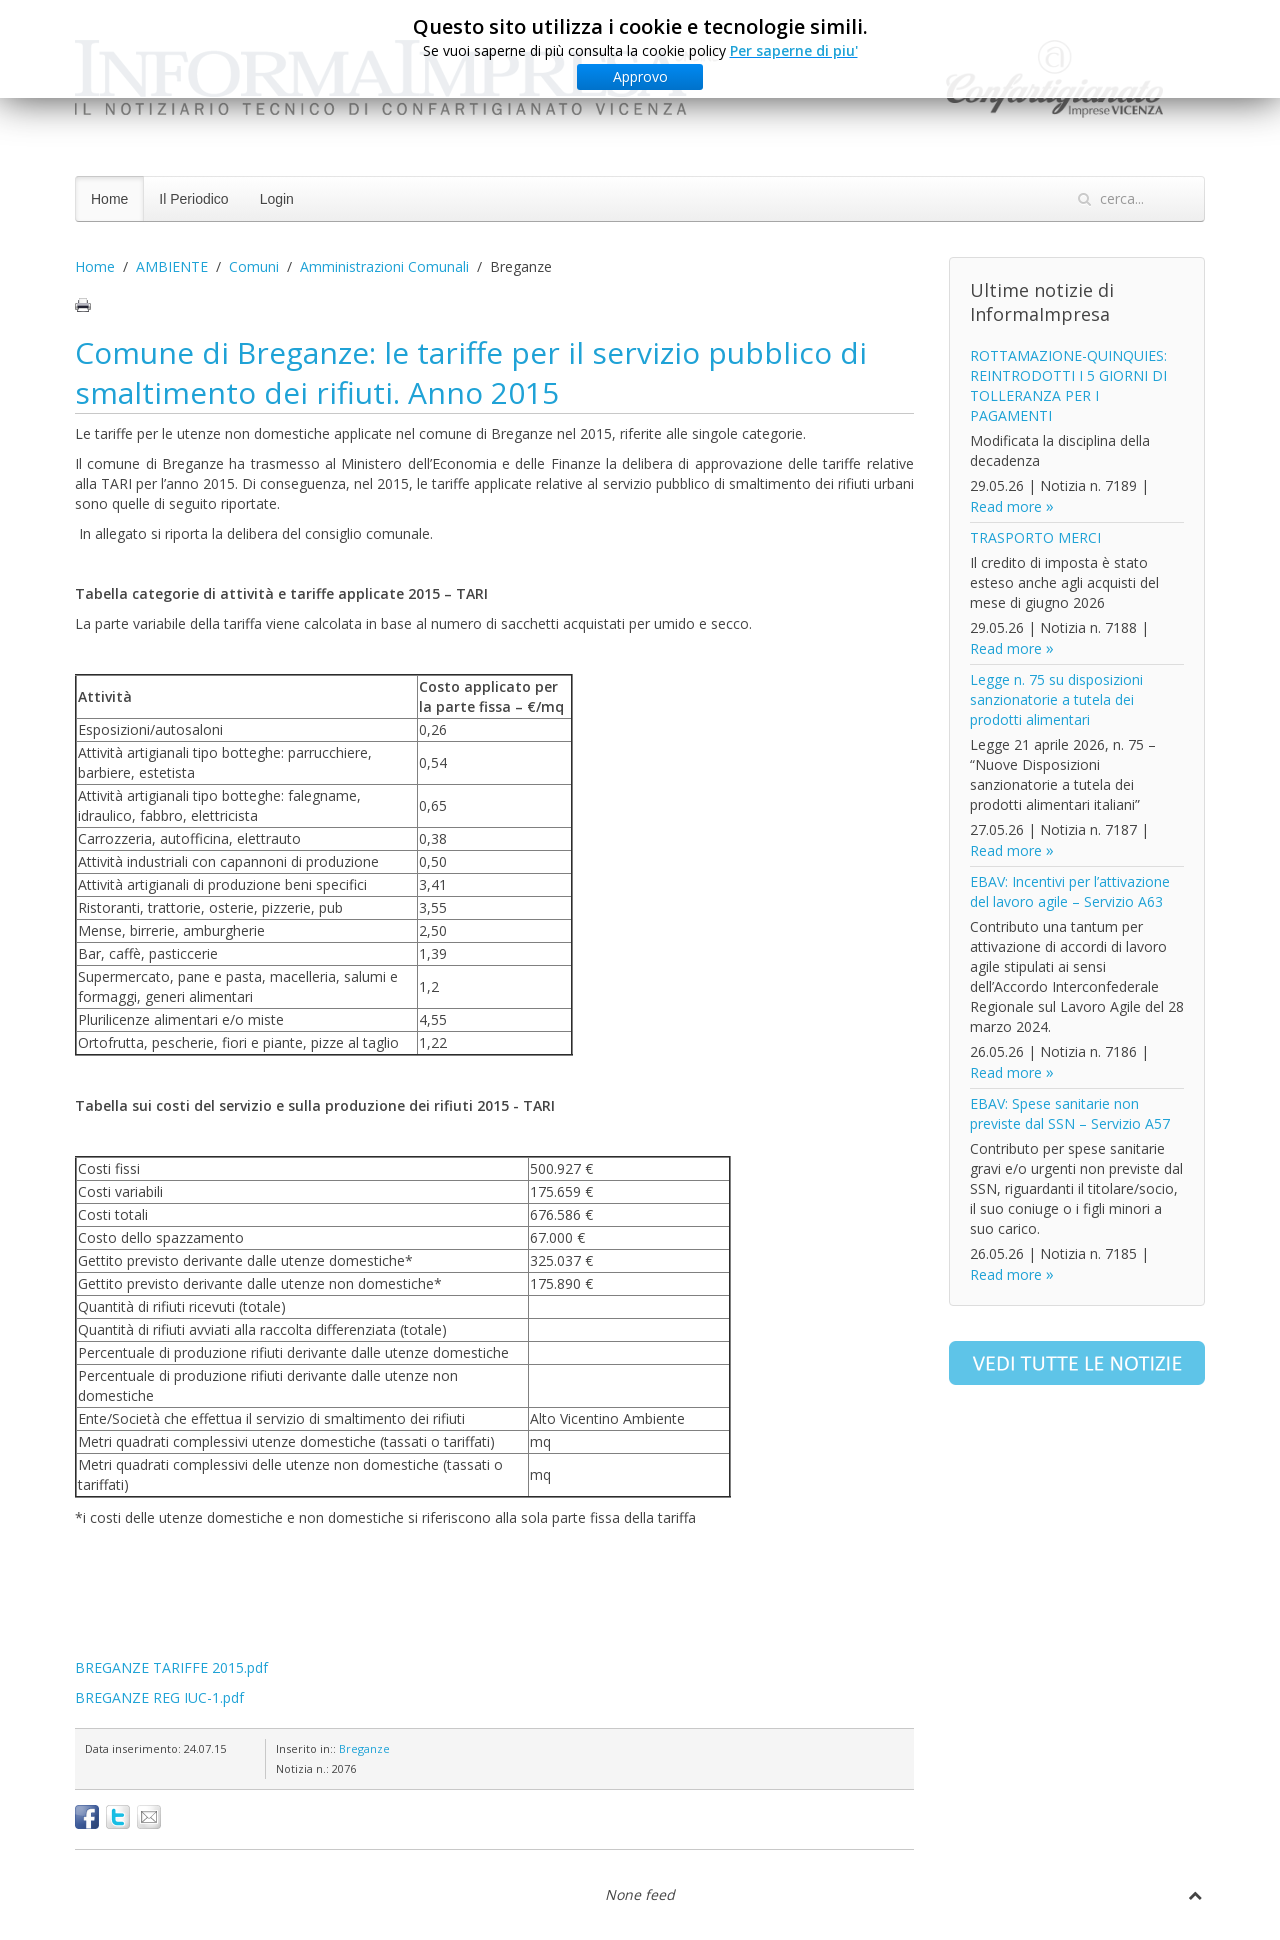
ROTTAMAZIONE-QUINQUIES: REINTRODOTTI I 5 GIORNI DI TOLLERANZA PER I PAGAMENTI (1068, 385)
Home (109, 199)
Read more (1006, 506)
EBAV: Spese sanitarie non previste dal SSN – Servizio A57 (1070, 1113)
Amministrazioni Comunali (384, 266)
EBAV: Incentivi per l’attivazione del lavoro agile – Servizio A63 (1070, 891)
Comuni (254, 266)
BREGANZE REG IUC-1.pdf (159, 1697)
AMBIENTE (172, 266)
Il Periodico (193, 199)
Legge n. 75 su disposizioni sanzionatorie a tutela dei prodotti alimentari (1056, 699)
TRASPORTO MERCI (1035, 537)
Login (277, 199)
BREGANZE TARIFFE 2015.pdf (171, 1667)
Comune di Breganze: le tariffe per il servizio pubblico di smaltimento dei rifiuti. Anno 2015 (471, 372)
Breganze (364, 1748)
